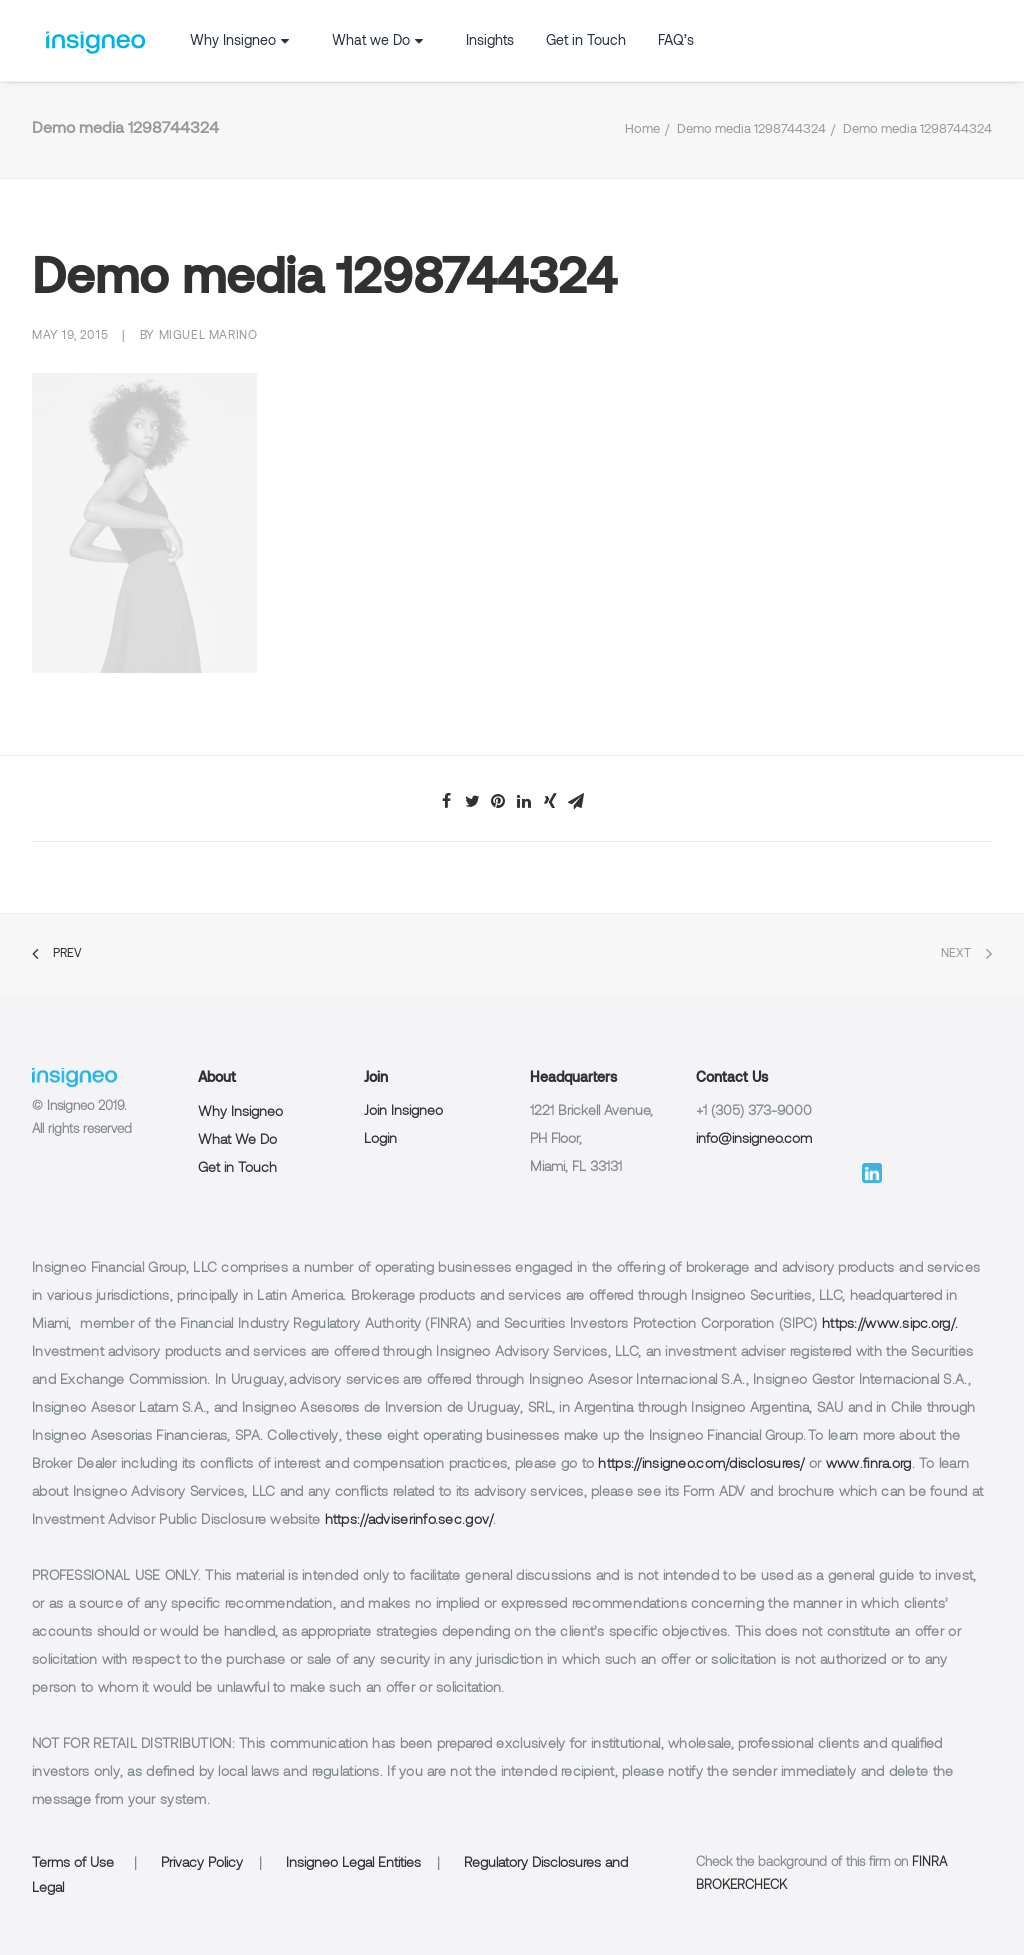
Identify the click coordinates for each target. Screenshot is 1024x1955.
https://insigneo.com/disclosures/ (701, 1464)
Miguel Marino (208, 336)
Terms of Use (73, 1863)
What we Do (380, 41)
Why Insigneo (242, 41)
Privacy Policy (202, 1863)
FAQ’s (676, 41)
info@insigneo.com (754, 1139)
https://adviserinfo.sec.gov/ (409, 1520)
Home (642, 130)
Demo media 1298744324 (751, 130)
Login (380, 1139)
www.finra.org (869, 1464)
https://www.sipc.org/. (890, 1324)
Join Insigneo (403, 1111)
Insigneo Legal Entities (353, 1863)
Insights (490, 41)
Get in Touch (586, 41)
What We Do (237, 1140)
